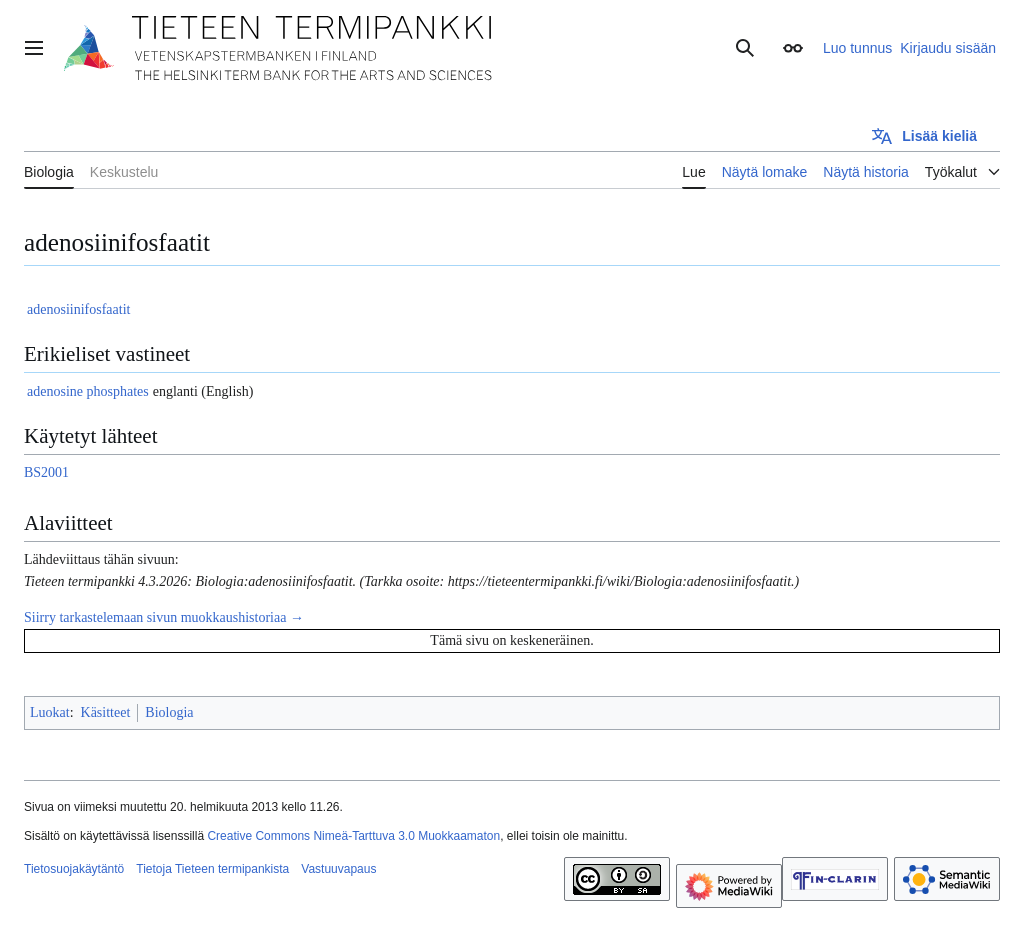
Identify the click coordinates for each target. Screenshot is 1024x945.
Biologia (169, 712)
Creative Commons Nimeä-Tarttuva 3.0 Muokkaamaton (353, 836)
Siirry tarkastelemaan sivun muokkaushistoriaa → (164, 617)
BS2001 (46, 472)
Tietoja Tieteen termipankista (212, 869)
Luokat (50, 712)
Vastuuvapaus (338, 869)
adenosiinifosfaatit (78, 309)
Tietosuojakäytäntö (74, 869)
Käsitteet (106, 712)
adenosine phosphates (88, 391)
